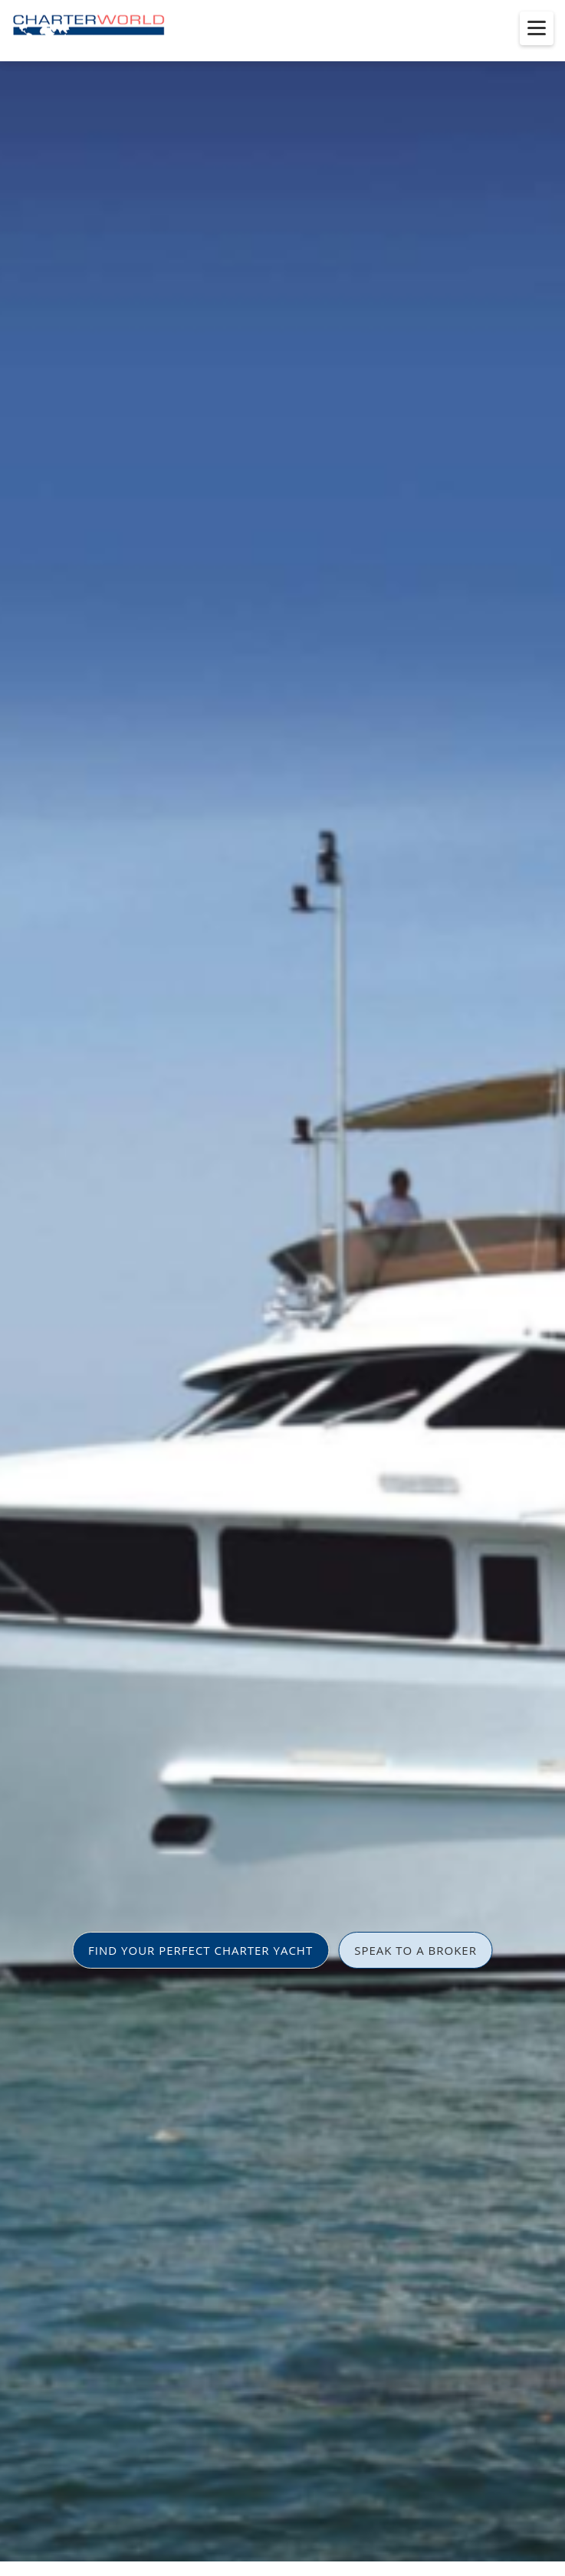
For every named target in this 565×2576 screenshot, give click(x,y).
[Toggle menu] (537, 28)
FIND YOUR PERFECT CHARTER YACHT (200, 1950)
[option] (282, 1288)
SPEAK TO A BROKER (415, 1950)
